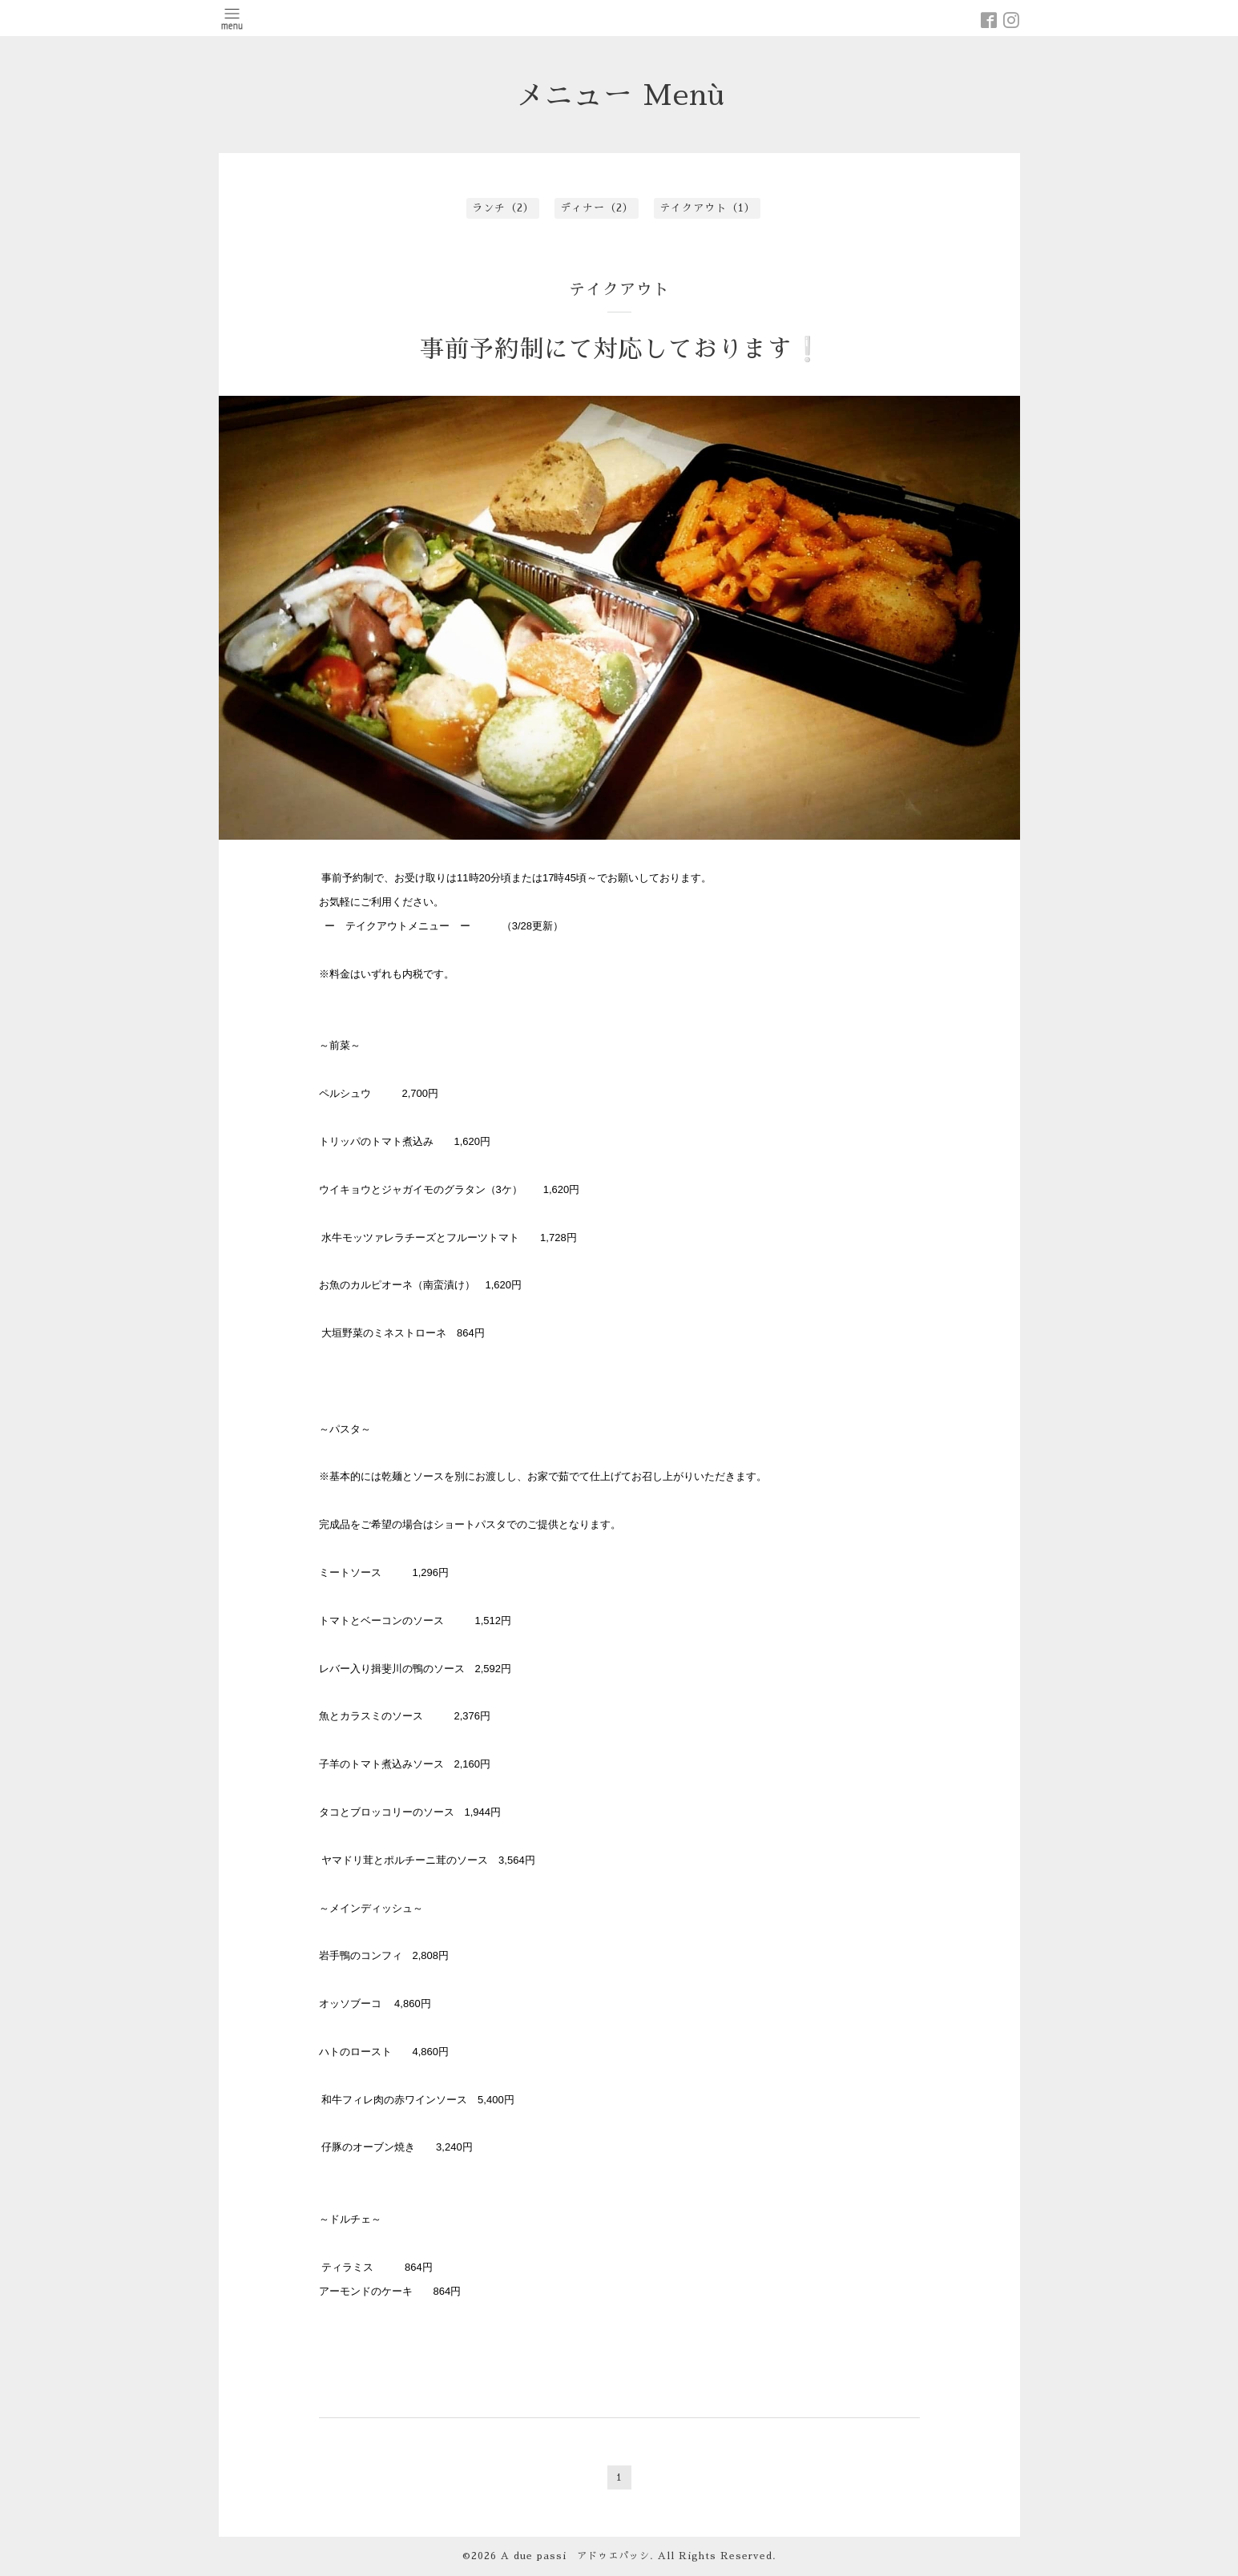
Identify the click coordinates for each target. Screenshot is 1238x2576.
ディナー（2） (597, 208)
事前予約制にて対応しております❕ (621, 349)
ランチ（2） (503, 208)
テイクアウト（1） (707, 208)
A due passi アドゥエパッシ (575, 2556)
